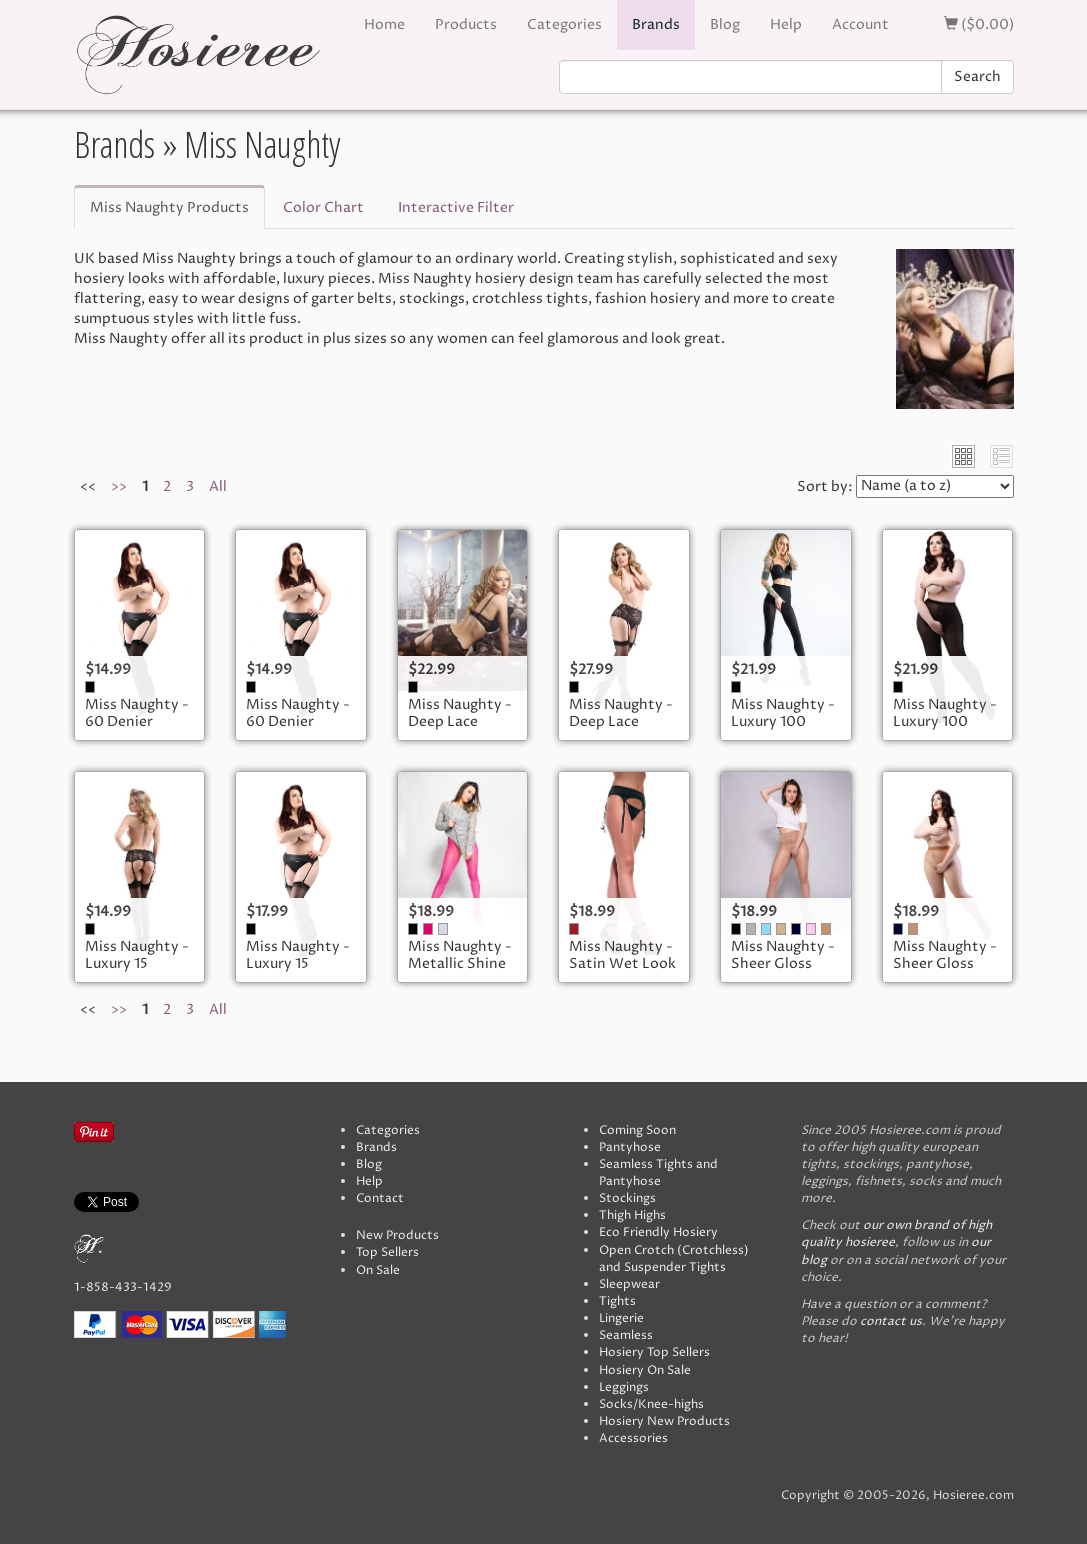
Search (977, 76)
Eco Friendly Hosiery (658, 1232)
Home (384, 24)
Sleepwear (629, 1284)
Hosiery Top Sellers (654, 1352)
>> (119, 486)
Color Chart (323, 207)
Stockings (627, 1198)
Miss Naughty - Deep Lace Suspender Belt (460, 722)
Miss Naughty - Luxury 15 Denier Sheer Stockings (137, 973)
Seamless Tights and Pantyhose (658, 1173)
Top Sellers (387, 1252)
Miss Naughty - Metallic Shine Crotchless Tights (460, 973)
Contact (380, 1198)
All (218, 486)
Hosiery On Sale (645, 1370)
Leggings (624, 1387)
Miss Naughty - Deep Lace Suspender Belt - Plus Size (621, 731)
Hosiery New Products (664, 1421)
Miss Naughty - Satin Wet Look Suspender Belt (622, 964)
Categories (564, 24)
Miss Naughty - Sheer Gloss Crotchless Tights (783, 973)
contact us (891, 1321)
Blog (725, 24)
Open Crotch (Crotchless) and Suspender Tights (674, 1259)
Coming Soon (637, 1130)
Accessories (633, 1438)
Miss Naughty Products (169, 207)
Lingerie (621, 1318)
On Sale (378, 1270)
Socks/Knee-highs (651, 1404)
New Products (397, 1235)
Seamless (626, 1335)
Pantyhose (630, 1147)
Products (466, 24)
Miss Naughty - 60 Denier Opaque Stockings (137, 731)
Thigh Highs (632, 1215)
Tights (617, 1301)
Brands (656, 24)
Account (860, 24)
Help (786, 24)
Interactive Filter (456, 207)
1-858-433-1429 (123, 1287)
